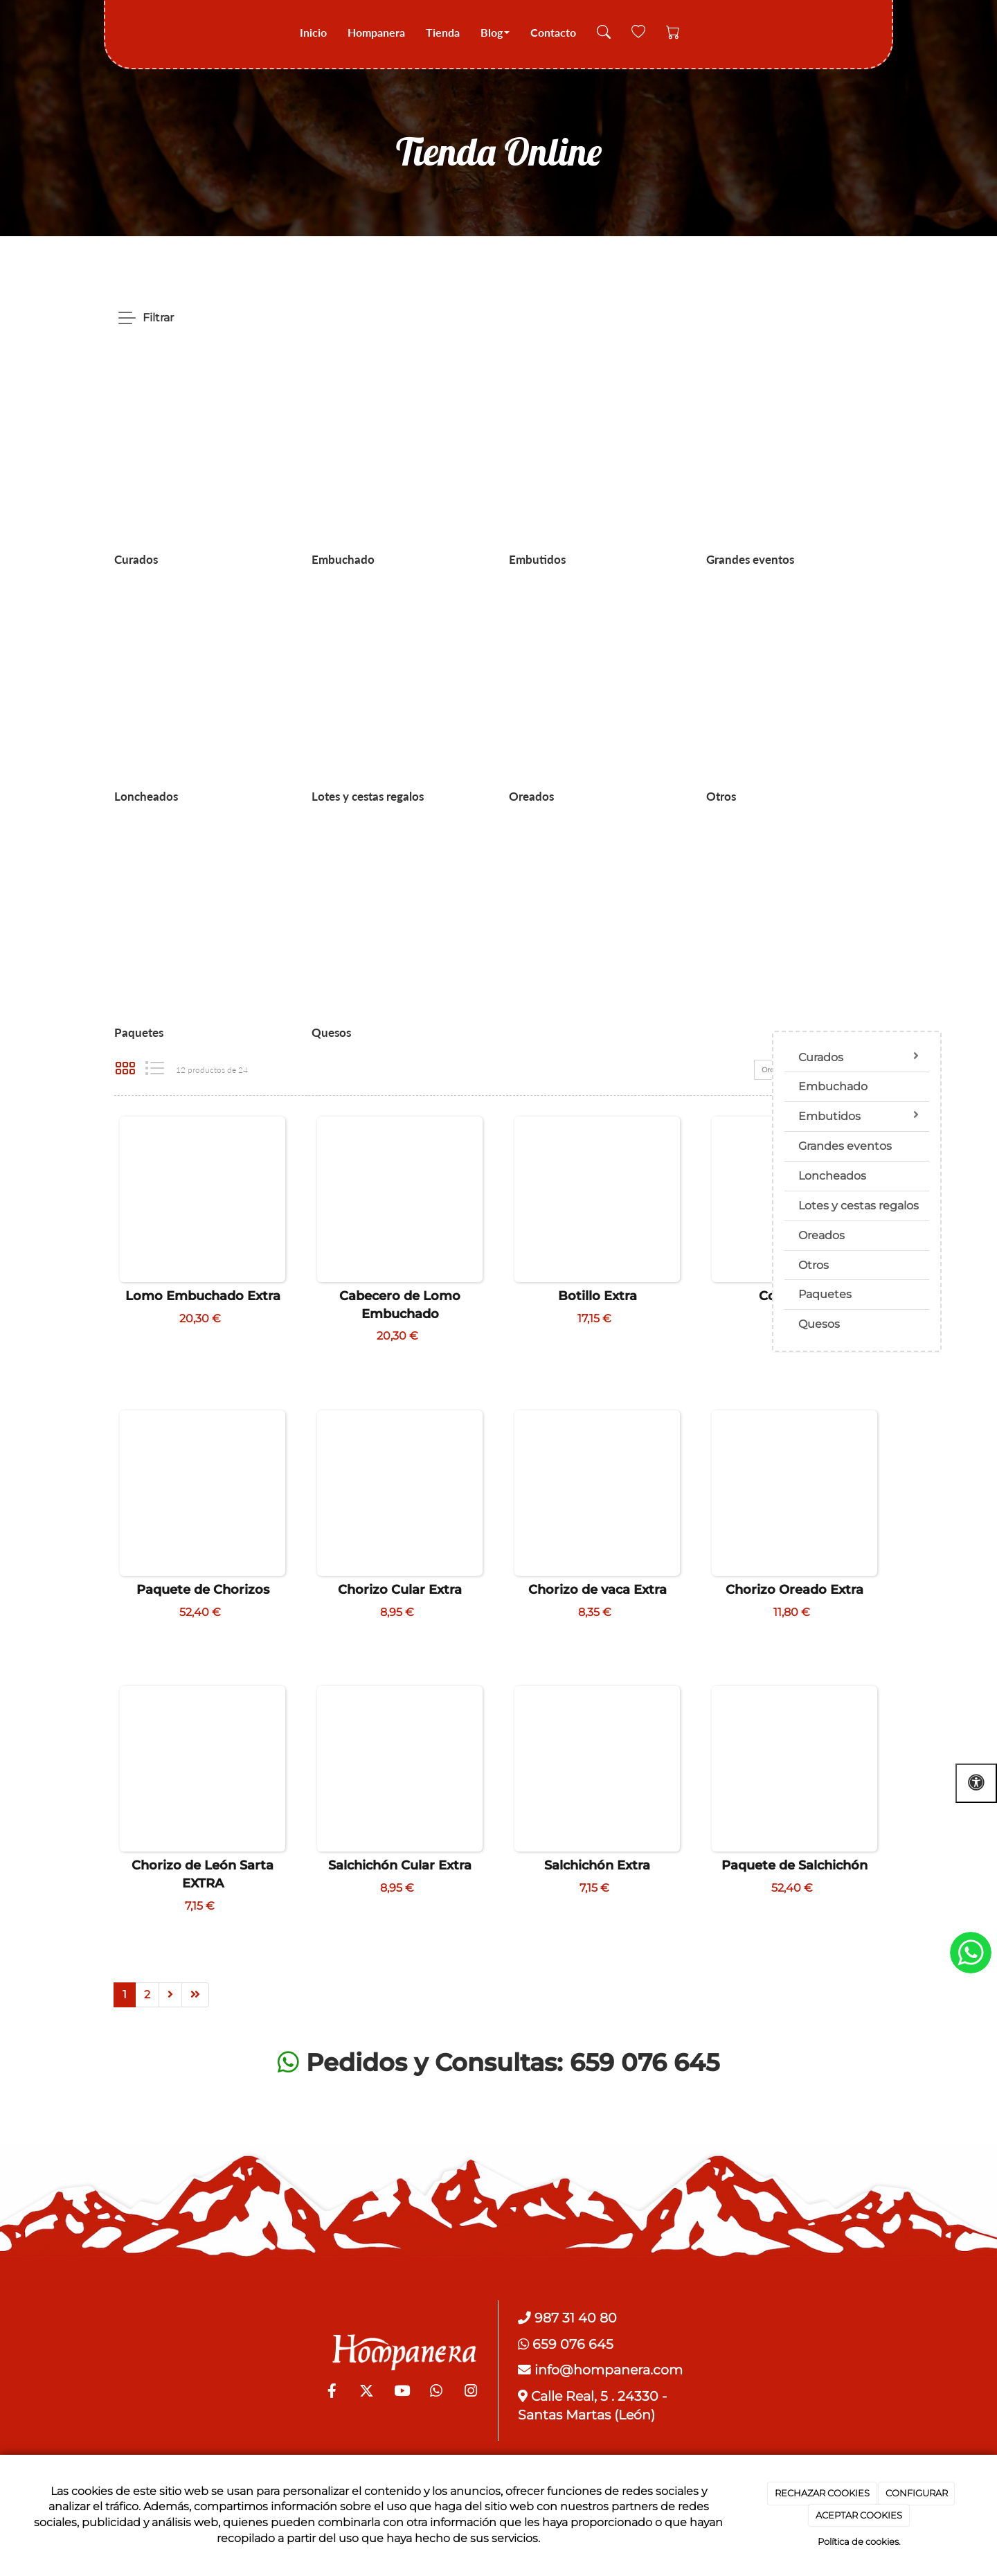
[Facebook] (332, 2392)
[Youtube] (401, 2392)
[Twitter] (367, 2392)
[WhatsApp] (436, 2392)
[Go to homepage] (123, 32)
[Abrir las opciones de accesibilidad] (976, 1783)
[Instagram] (471, 2392)
